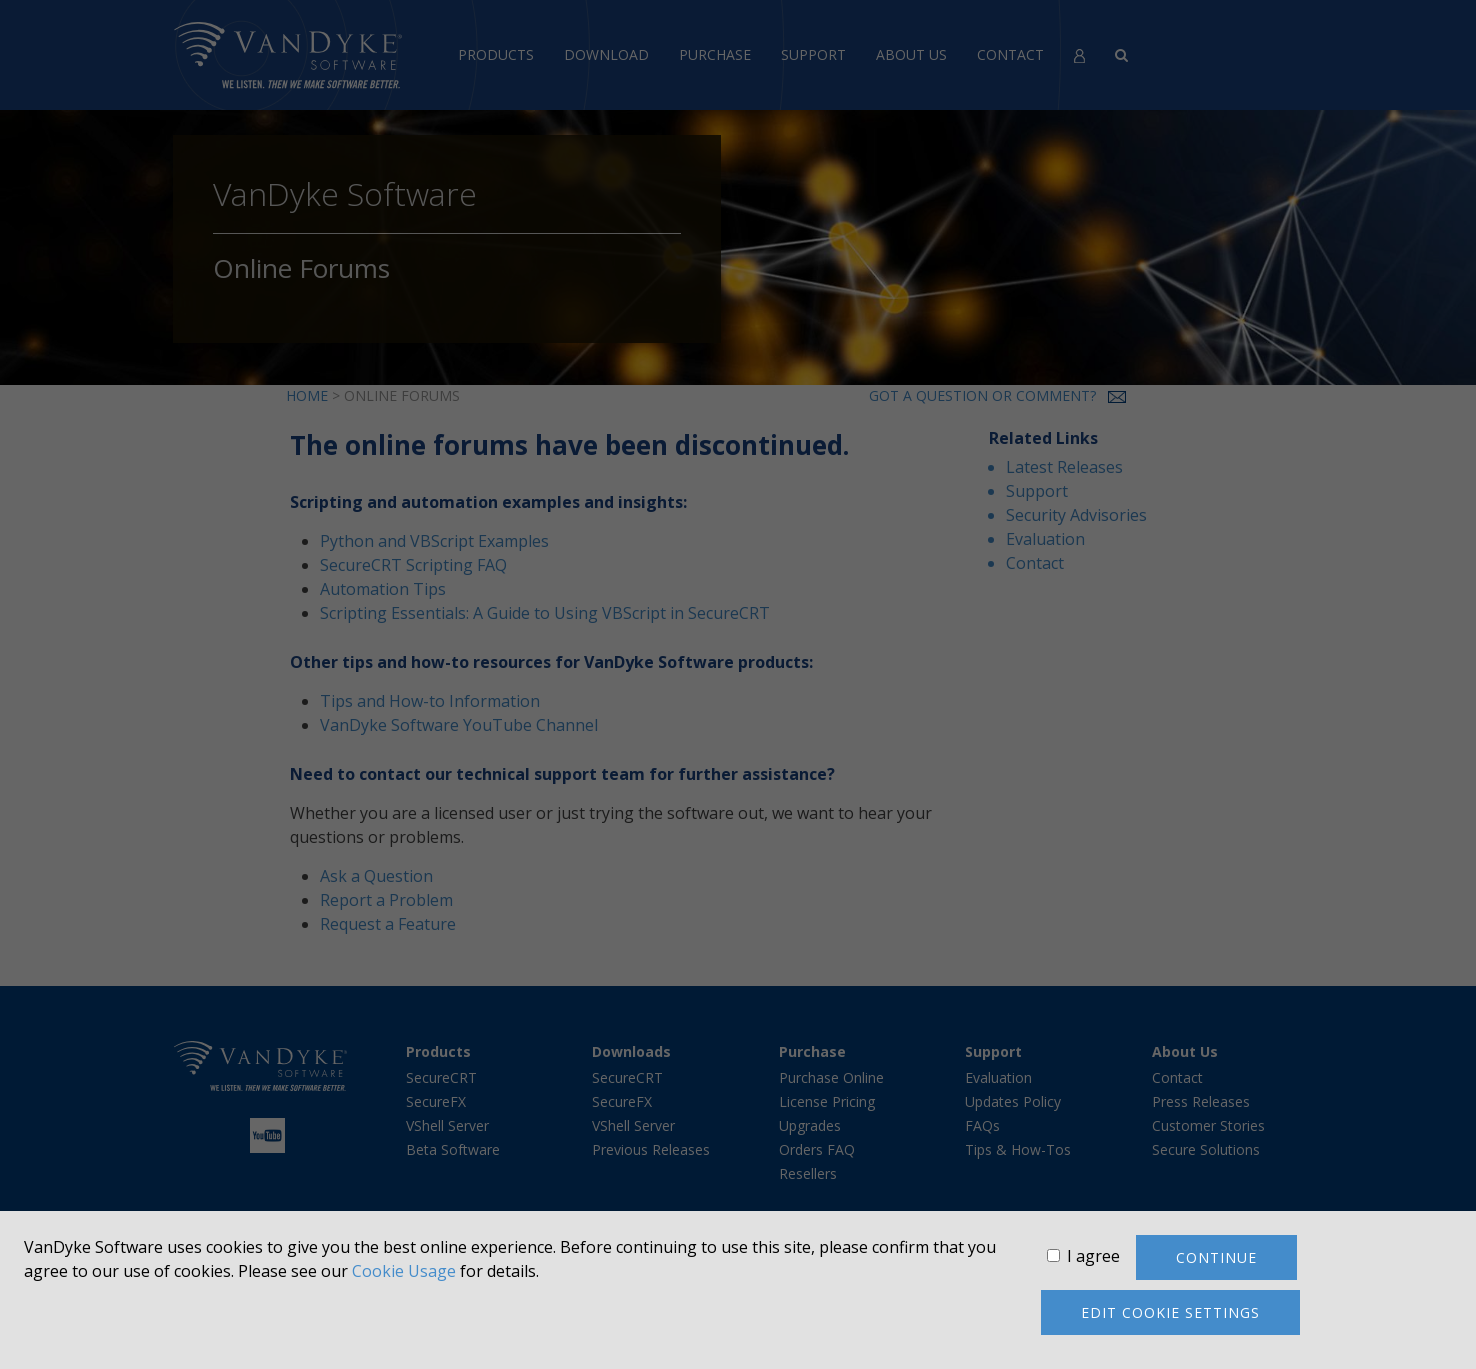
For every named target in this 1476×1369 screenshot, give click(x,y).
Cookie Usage (404, 1271)
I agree (1093, 1256)
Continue (1216, 1257)
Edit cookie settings (1170, 1312)
